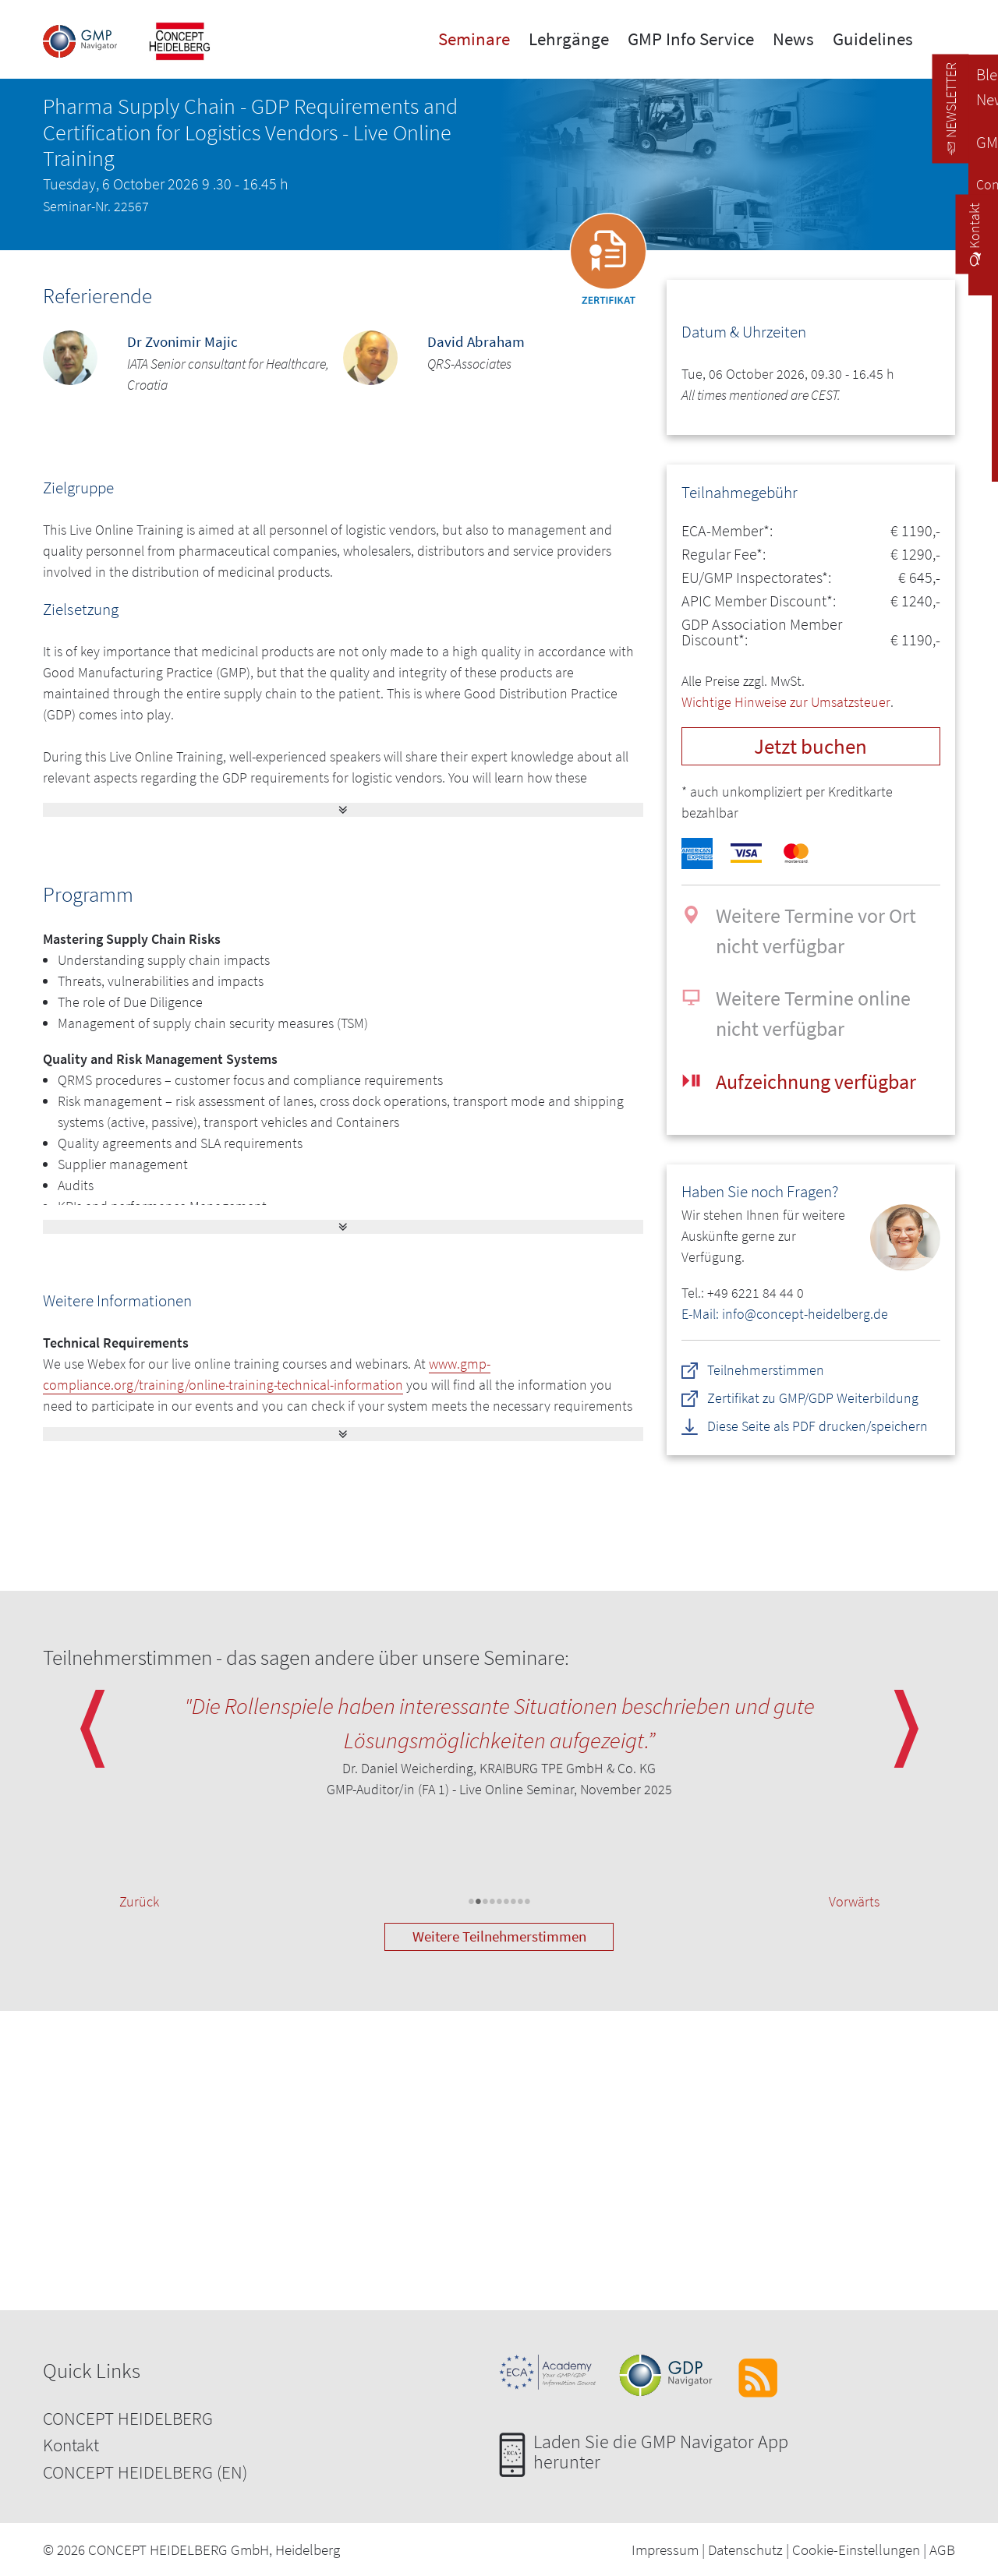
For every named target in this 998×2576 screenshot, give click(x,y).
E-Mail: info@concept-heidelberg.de (784, 1314)
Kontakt (71, 2444)
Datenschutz (745, 2549)
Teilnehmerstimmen (765, 1370)
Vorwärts (854, 1901)
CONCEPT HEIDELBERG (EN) (145, 2472)
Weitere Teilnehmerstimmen (499, 1936)
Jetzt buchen (810, 746)
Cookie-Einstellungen (856, 2549)
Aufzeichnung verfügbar (816, 1081)
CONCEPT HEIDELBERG (128, 2418)
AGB (942, 2549)
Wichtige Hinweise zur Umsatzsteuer (785, 702)
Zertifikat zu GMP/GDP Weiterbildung (812, 1398)
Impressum (665, 2549)
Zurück (139, 1901)
